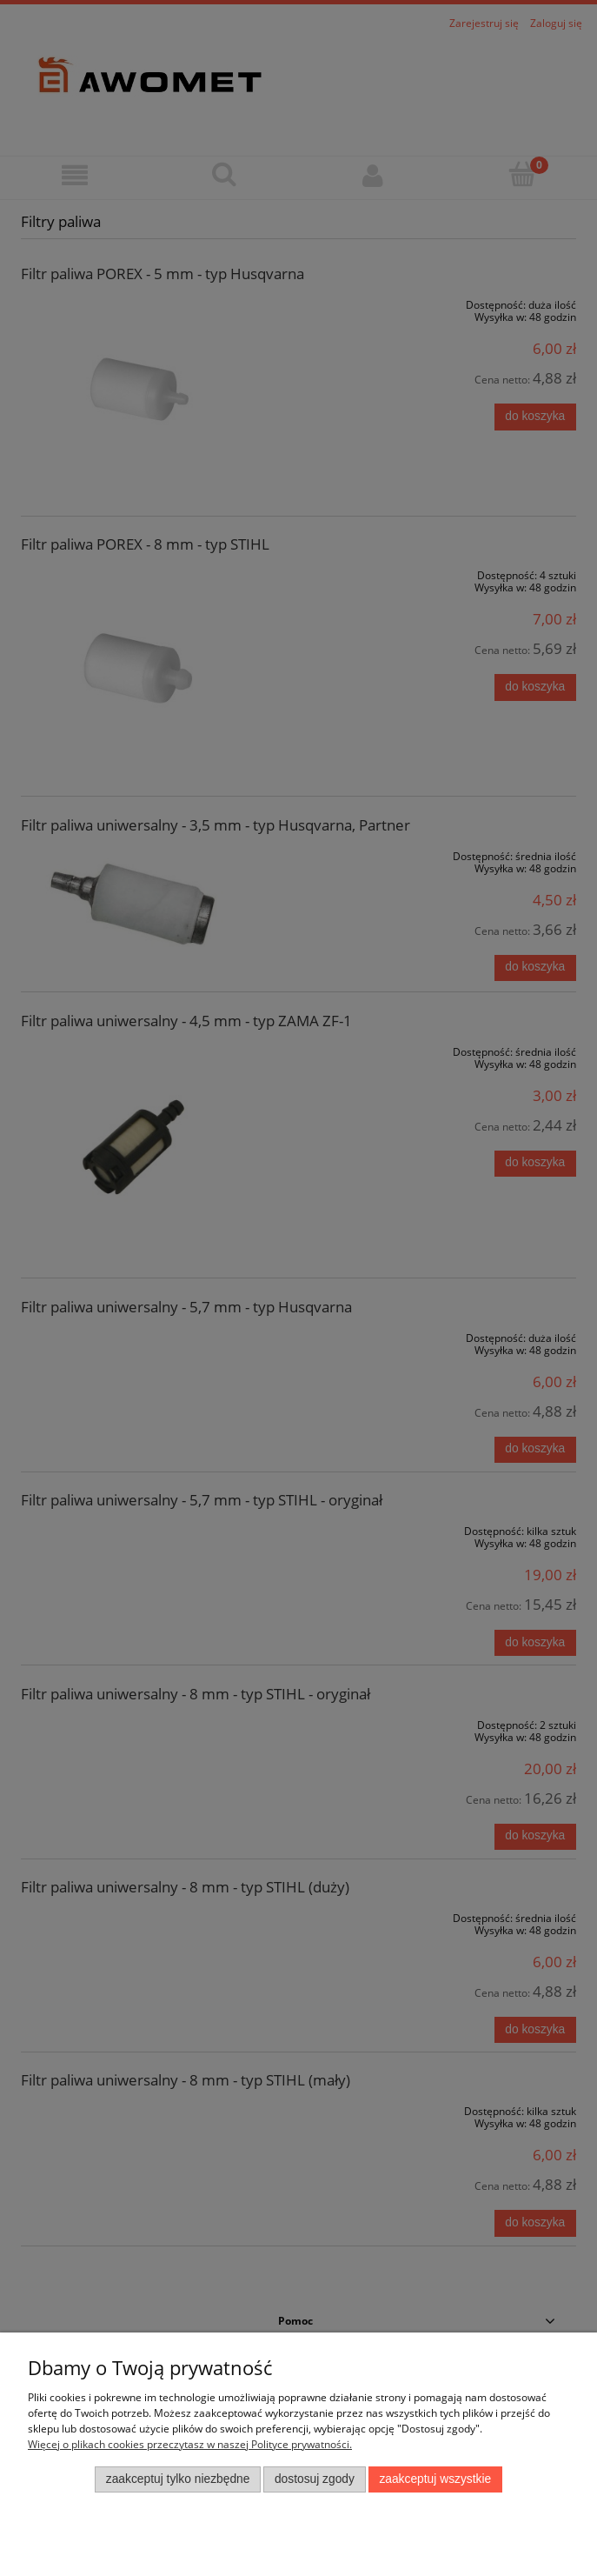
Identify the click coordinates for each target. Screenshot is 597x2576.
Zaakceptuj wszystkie (435, 2479)
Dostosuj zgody (315, 2479)
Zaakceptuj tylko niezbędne (178, 2479)
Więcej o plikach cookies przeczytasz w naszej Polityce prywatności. (190, 2444)
